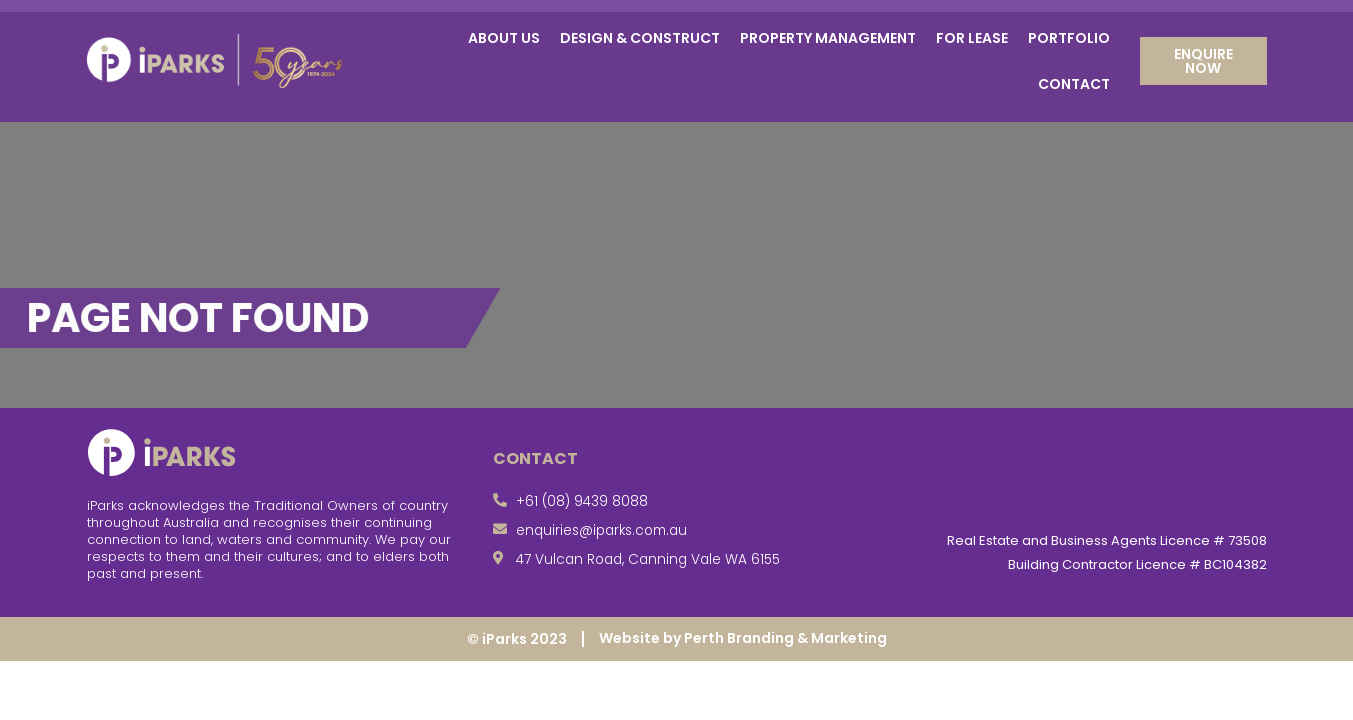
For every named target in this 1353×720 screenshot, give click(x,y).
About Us (504, 38)
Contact (1074, 84)
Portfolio (1069, 38)
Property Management (828, 38)
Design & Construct (640, 38)
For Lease (972, 38)
